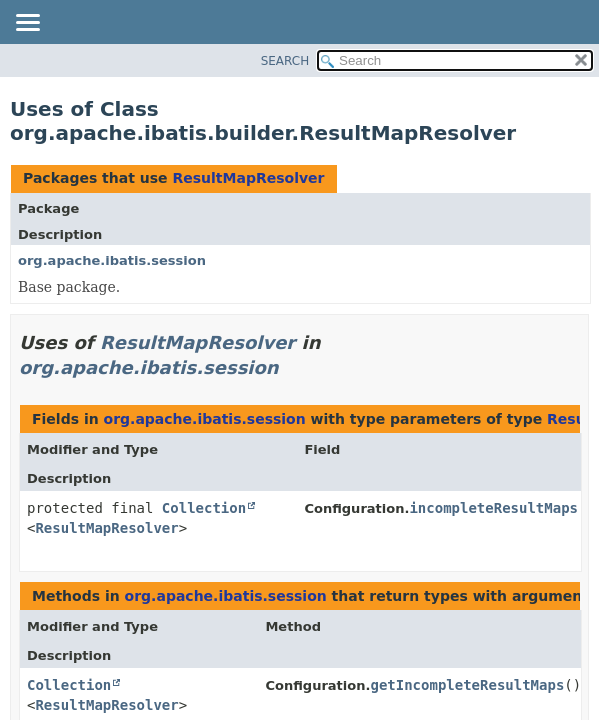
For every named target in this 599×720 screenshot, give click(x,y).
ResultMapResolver (248, 178)
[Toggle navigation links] (27, 24)
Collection (204, 508)
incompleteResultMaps (493, 508)
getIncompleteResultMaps (467, 685)
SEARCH (285, 61)
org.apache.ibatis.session (112, 260)
